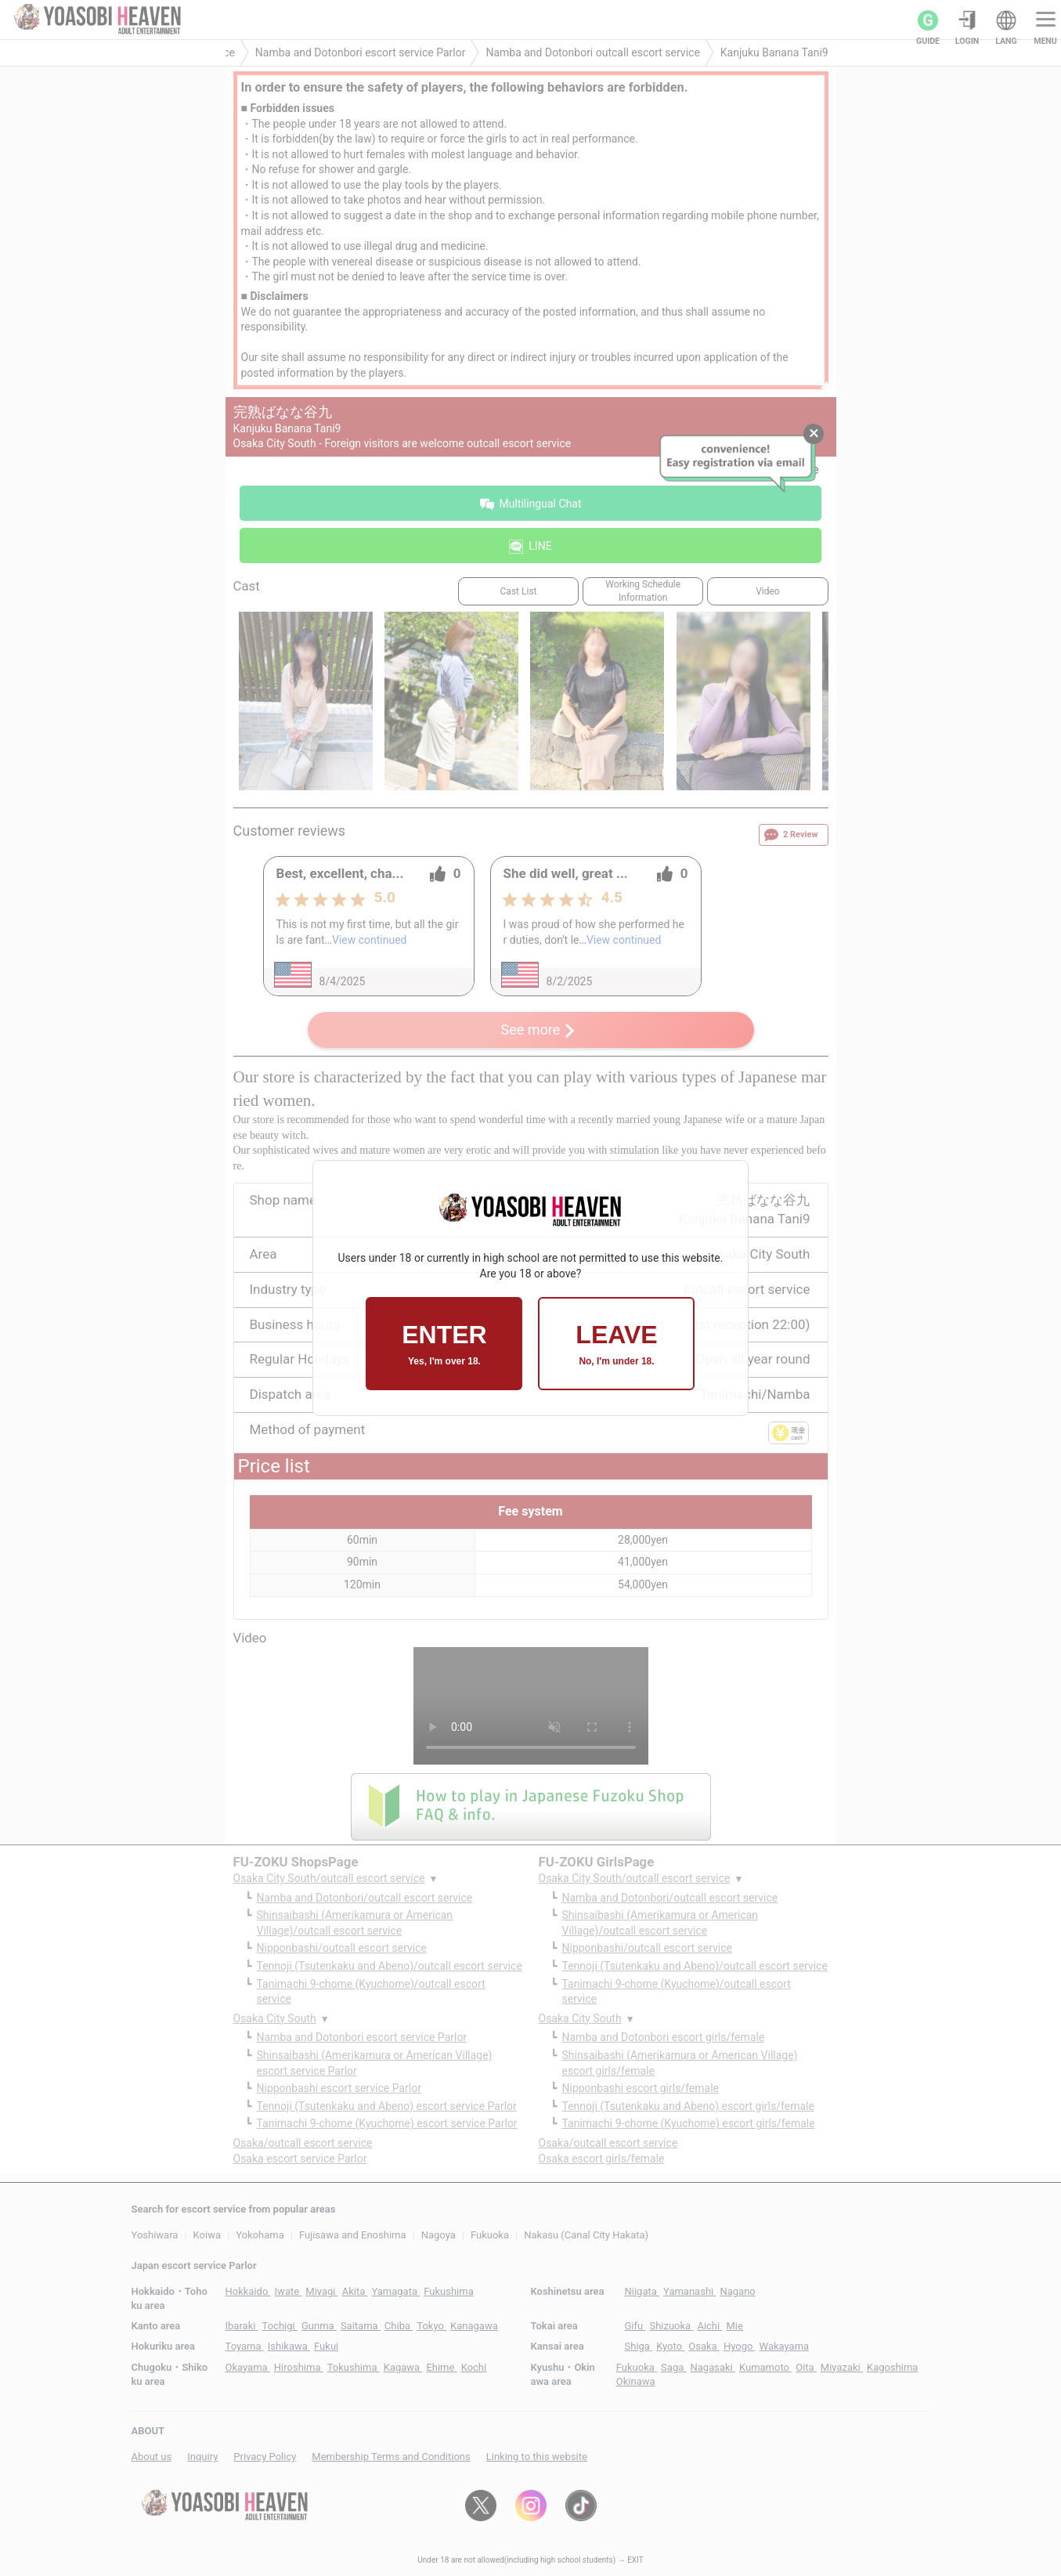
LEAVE (616, 1344)
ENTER (444, 1344)
